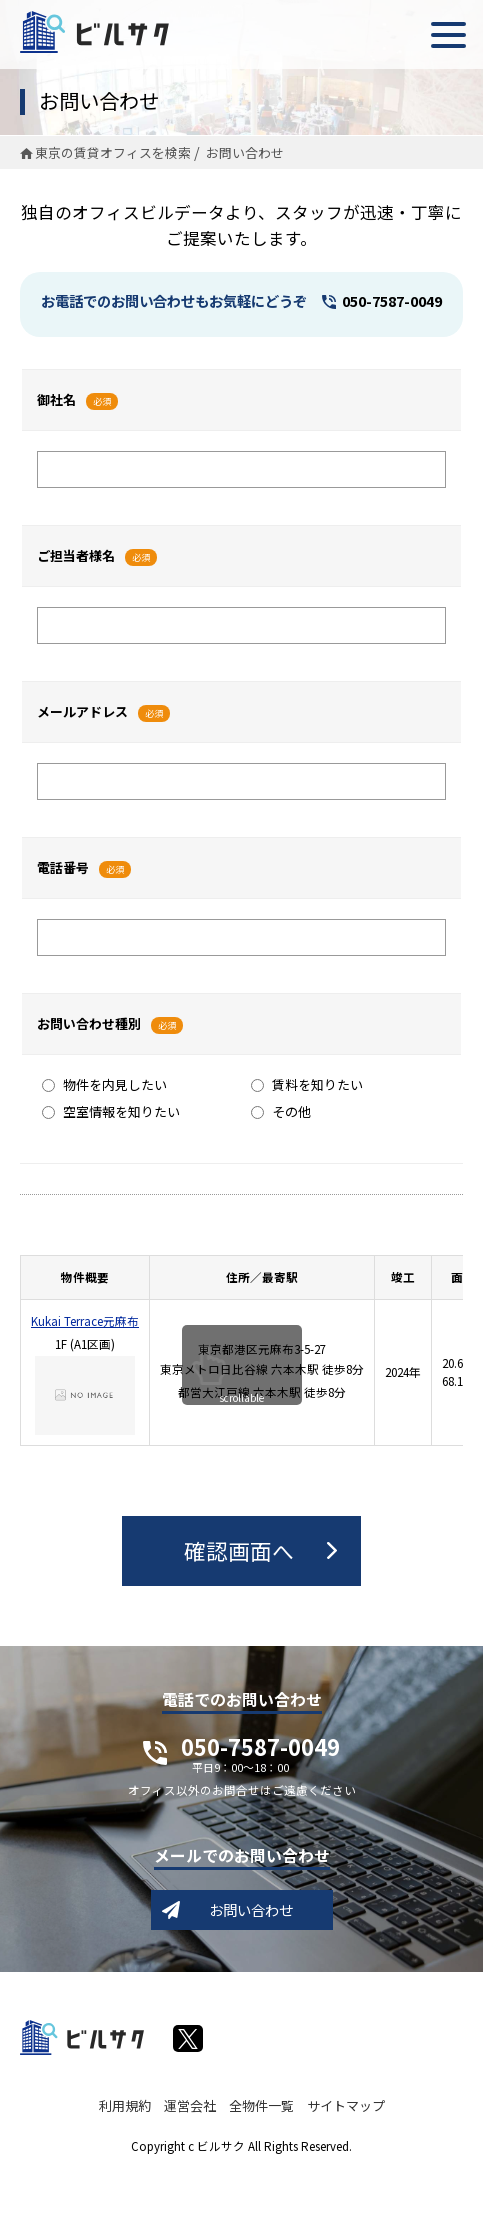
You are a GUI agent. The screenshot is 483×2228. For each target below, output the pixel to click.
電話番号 (63, 867)
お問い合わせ (251, 1909)
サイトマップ (346, 2105)
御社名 (56, 399)
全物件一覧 (261, 2105)
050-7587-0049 (392, 300)
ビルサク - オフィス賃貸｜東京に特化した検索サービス (94, 32)
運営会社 (190, 2105)
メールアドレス (82, 711)
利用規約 (125, 2105)
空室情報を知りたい (111, 1111)
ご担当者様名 (76, 555)
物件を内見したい (104, 1084)
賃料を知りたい (307, 1084)
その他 (281, 1111)
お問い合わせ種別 (89, 1023)
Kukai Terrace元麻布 (85, 1321)
